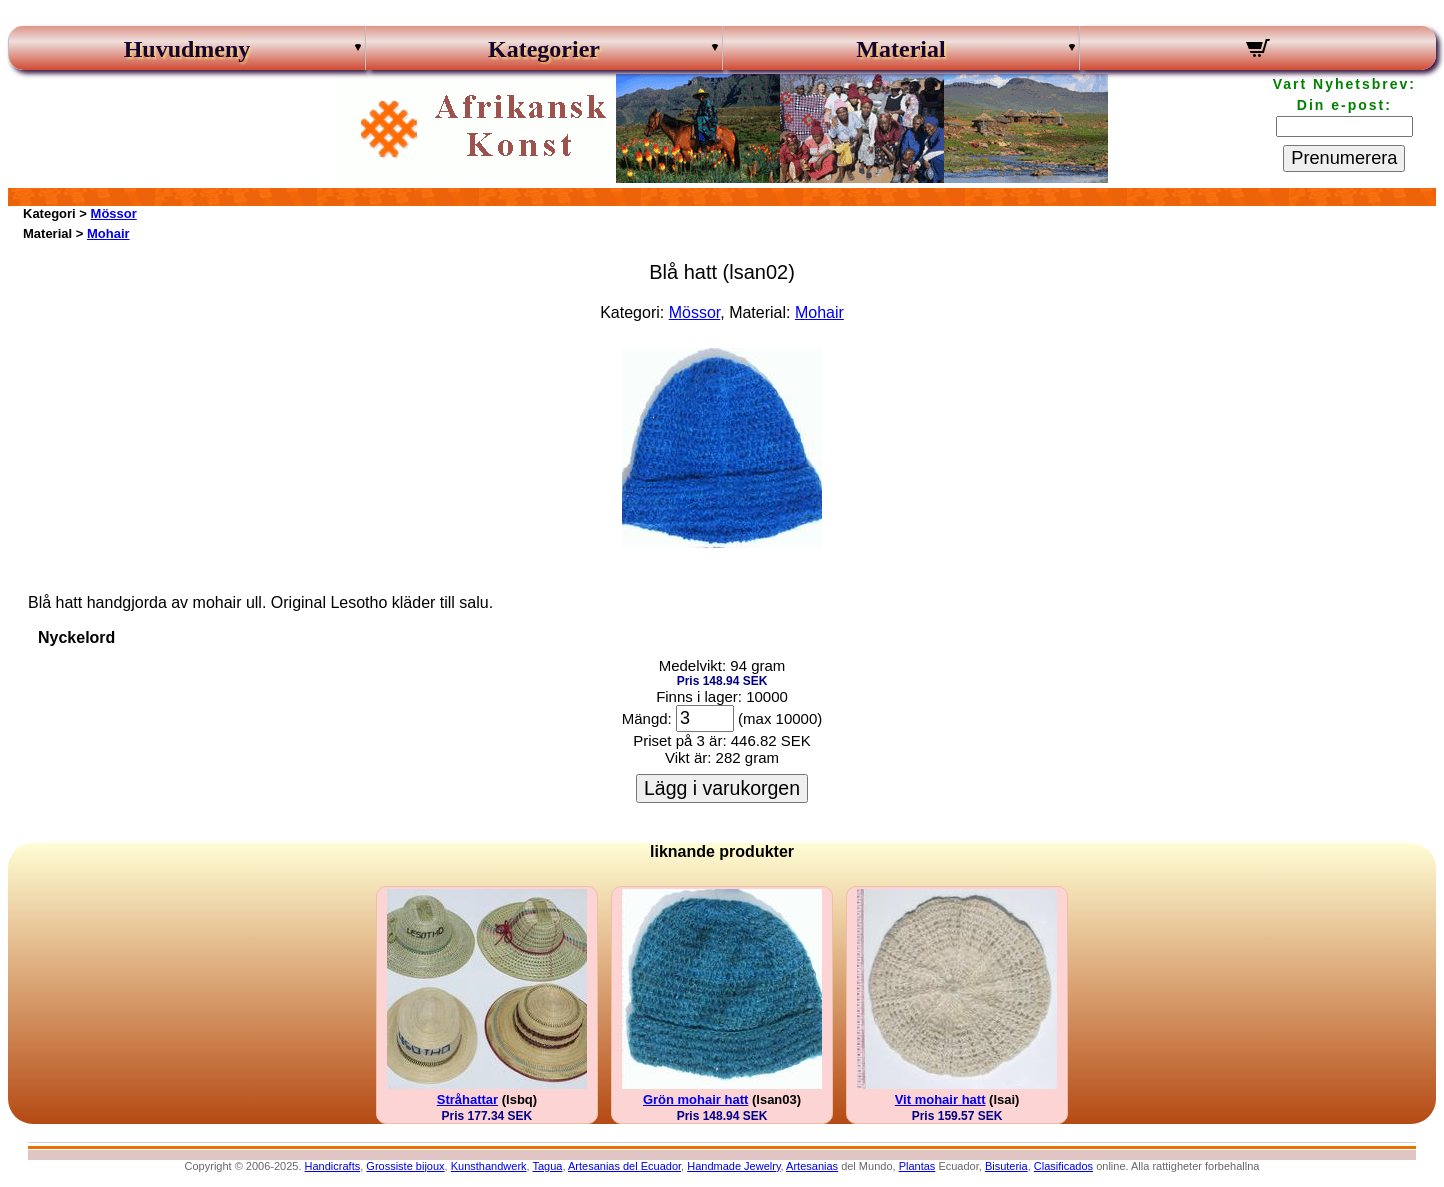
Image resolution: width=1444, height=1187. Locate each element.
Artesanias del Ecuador (624, 1166)
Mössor (114, 213)
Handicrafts (333, 1166)
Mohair (108, 233)
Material (900, 49)
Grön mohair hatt (695, 1099)
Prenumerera (1344, 158)
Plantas (917, 1166)
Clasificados (1063, 1166)
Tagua (547, 1166)
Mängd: (647, 718)
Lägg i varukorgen (722, 788)
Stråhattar (467, 1099)
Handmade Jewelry (733, 1166)
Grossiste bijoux (405, 1166)
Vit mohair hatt (940, 1099)
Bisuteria (1006, 1166)
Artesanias (812, 1166)
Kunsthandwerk (489, 1166)
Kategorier (544, 49)
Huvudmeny (187, 49)
